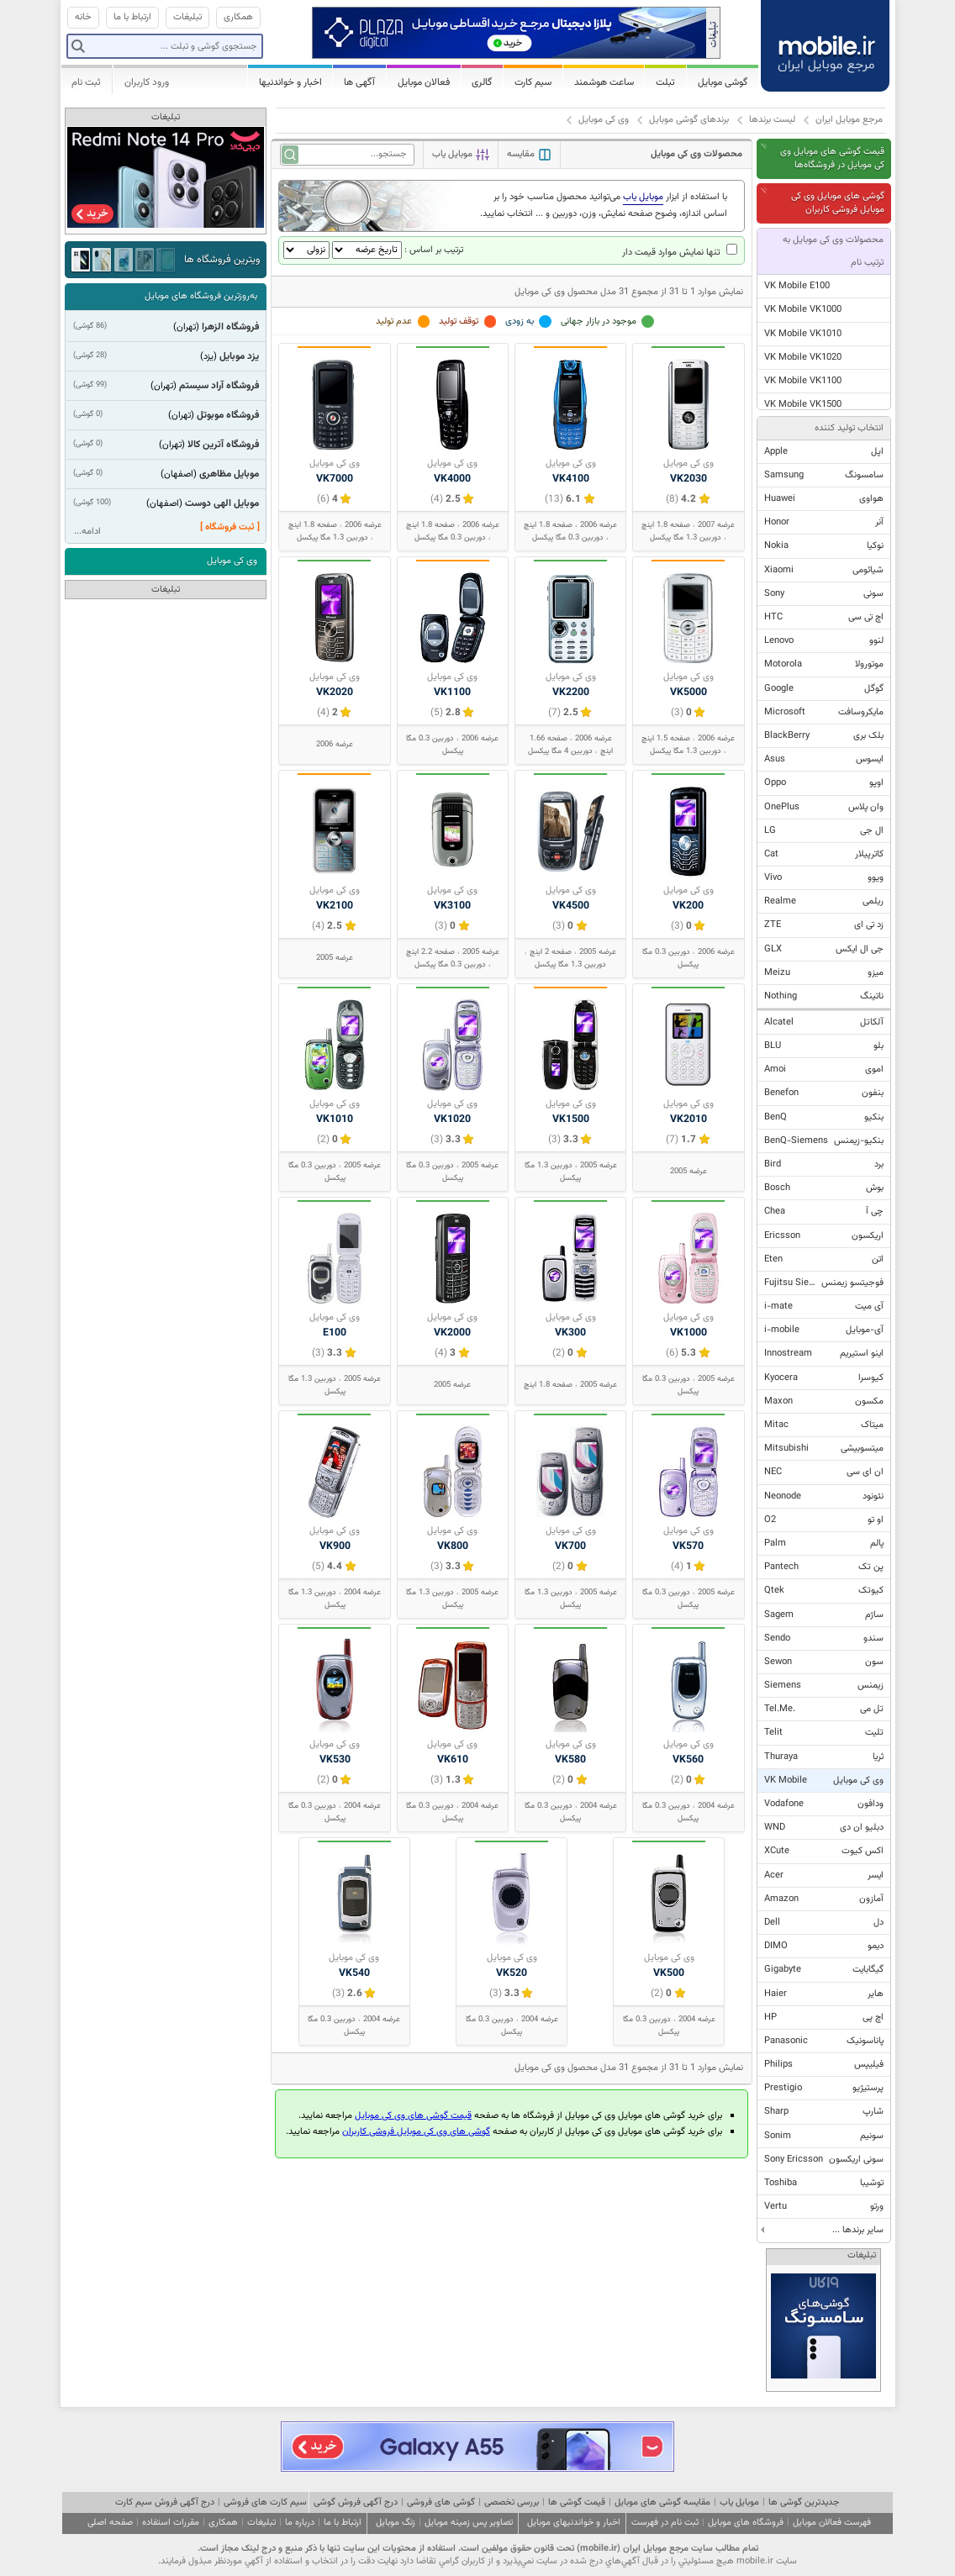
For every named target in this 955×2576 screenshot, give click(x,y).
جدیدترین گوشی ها (803, 2502)
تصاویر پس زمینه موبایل (469, 2522)
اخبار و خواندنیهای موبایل (573, 2522)
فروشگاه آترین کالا (223, 444)
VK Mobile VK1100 (803, 381)
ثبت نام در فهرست (665, 2522)
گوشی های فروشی (441, 2502)
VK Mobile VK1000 (803, 310)
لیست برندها (772, 120)
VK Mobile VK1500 (803, 405)
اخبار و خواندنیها (290, 82)
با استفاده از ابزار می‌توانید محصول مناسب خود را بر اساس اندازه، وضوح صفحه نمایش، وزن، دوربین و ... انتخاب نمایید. (603, 205)
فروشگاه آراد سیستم (219, 385)
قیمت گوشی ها (576, 2502)
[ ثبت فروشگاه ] (230, 527)
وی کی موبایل (603, 120)
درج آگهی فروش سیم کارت (164, 2502)
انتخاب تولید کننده (849, 428)
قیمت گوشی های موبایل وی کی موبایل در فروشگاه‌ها (832, 158)
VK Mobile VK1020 (803, 357)
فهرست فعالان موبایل (832, 2522)
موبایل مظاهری (229, 474)
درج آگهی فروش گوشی (356, 2502)
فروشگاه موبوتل (228, 415)
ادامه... (87, 531)
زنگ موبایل (395, 2522)
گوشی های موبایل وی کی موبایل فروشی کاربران (837, 203)
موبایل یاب (739, 2502)
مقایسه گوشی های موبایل (662, 2502)
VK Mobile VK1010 (803, 334)
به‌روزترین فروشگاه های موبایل (201, 296)
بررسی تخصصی (511, 2502)
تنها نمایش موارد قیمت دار (679, 252)
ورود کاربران (146, 82)
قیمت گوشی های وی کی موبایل (413, 2116)
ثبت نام (86, 82)
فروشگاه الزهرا (230, 327)
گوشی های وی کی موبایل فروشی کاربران (416, 2132)
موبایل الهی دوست (222, 503)
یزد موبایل (239, 356)
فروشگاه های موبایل (746, 2522)
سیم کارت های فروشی (265, 2502)
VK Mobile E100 (797, 286)
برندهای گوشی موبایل (689, 120)
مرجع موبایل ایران (849, 120)
